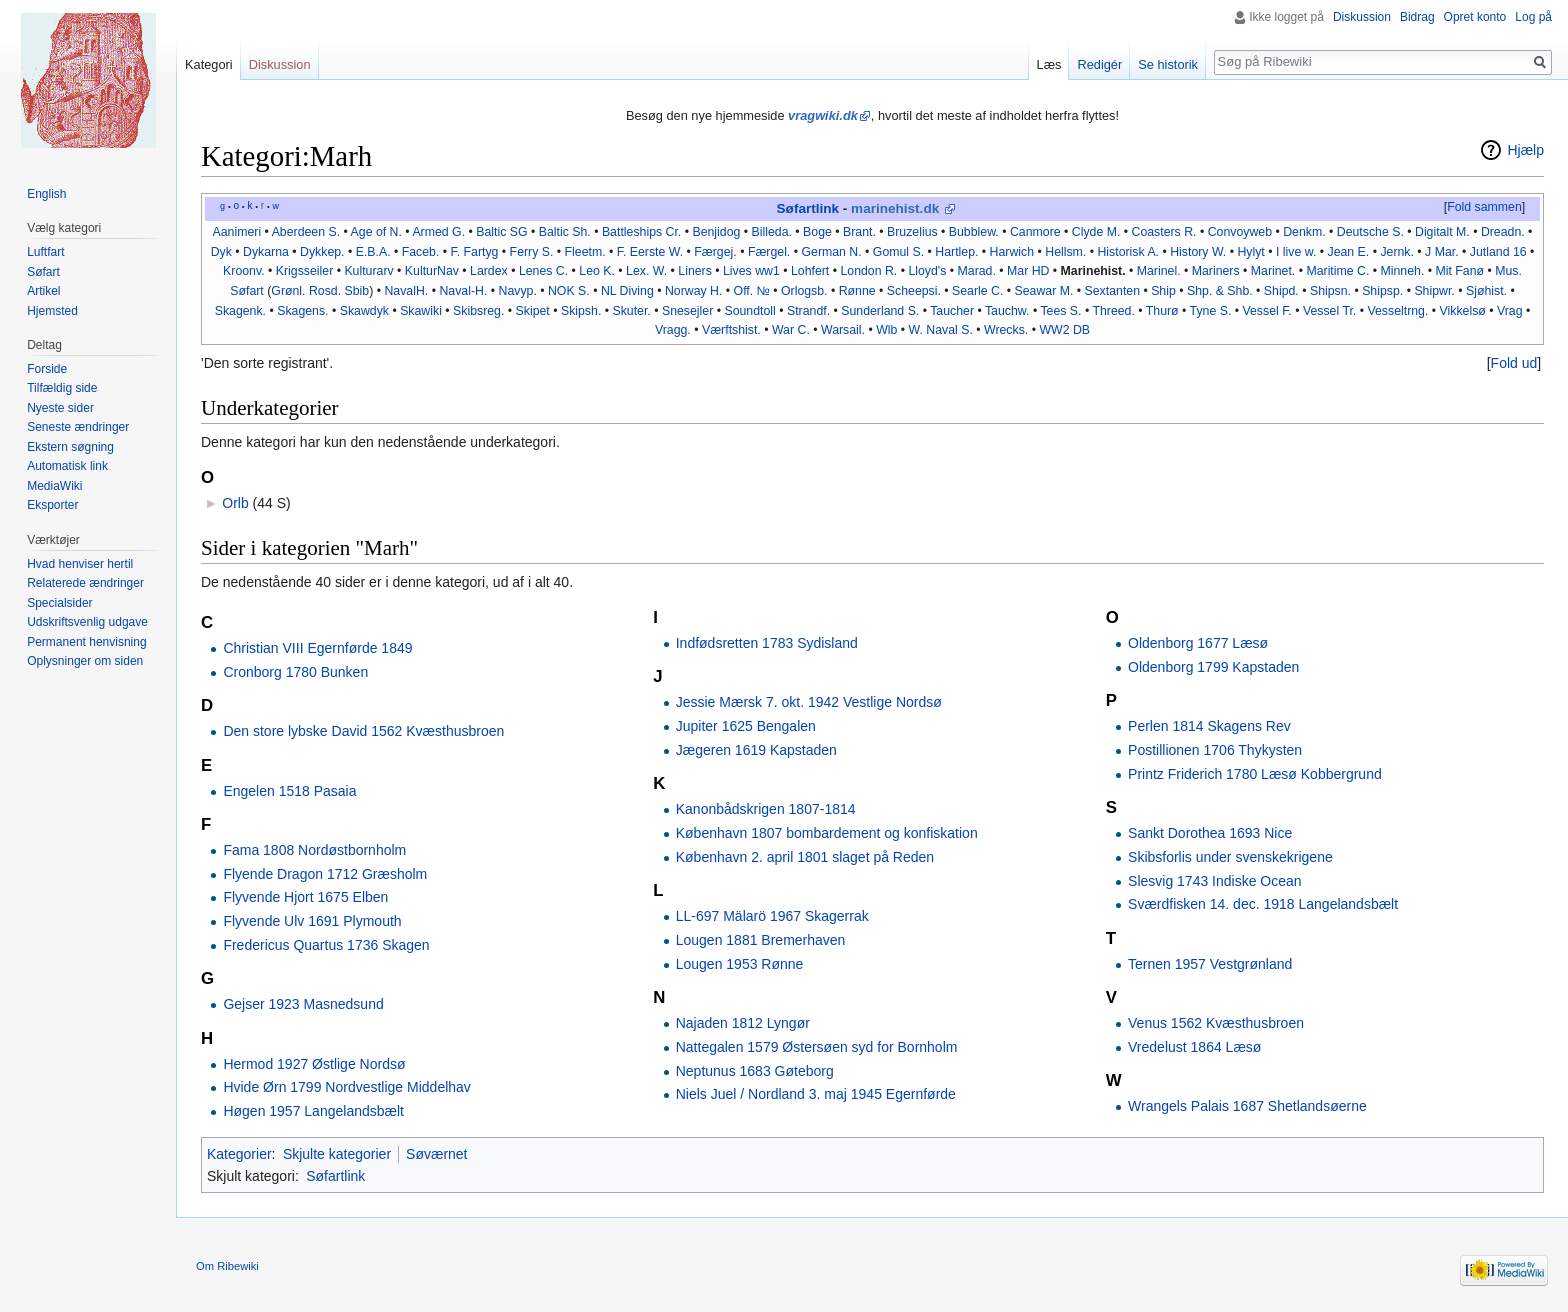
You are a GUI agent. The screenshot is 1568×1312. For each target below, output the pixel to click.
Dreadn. (1503, 232)
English (46, 194)
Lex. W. (646, 271)
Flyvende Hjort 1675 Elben (305, 897)
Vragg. (673, 330)
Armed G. (438, 232)
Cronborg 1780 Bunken (295, 672)
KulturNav (432, 271)
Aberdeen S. (306, 232)
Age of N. (376, 232)
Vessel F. (1266, 311)
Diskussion (1362, 17)
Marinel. (1159, 271)
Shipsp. (1382, 291)
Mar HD (1028, 271)
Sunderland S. (880, 311)
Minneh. (1403, 271)
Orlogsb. (804, 291)
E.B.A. (373, 252)
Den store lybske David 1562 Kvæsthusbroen (363, 731)
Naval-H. (463, 291)
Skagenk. (240, 311)
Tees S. (1060, 311)
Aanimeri (237, 232)
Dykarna (266, 252)
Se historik (1168, 64)
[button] (1484, 208)
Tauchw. (1007, 311)
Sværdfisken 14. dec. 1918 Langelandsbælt (1263, 904)
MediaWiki (54, 486)
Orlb (235, 503)
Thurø (1162, 311)
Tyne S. (1211, 311)
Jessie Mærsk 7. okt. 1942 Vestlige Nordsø (809, 702)
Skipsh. (581, 311)
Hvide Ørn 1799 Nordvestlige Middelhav (346, 1087)
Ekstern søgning (70, 447)
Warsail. (843, 330)
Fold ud (1514, 363)
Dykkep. (322, 252)
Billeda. (772, 232)
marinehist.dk (895, 208)
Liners (695, 271)
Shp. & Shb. (1220, 291)
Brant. (859, 232)
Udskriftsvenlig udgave (87, 622)
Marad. (977, 271)
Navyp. (517, 291)
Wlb (886, 330)
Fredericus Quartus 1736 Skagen (326, 945)
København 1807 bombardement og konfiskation (827, 833)
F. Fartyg (475, 252)
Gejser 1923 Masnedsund (303, 1004)
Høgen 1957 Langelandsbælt (313, 1111)
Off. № (752, 291)
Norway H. (693, 291)
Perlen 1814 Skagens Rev (1209, 726)
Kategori (209, 64)
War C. (791, 330)
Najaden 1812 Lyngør (743, 1023)
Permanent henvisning (86, 642)
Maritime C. (1337, 271)
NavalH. (406, 291)
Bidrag (1417, 17)
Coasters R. (1164, 232)
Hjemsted (52, 311)
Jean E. (1348, 252)
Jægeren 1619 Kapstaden (756, 750)
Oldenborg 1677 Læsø (1198, 643)
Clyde (1087, 232)
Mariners (1216, 271)
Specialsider (59, 603)
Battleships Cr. (641, 232)
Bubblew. (974, 232)
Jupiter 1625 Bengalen (746, 726)
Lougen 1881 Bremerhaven (761, 940)
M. (1114, 232)
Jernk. (1397, 252)
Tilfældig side (62, 388)
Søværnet (436, 1154)
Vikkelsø (1463, 311)
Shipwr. (1434, 291)
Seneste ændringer (78, 427)
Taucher (952, 311)
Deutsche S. (1370, 232)
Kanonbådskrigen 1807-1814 (766, 809)
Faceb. (421, 252)
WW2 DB (1064, 330)
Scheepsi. (914, 291)
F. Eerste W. (650, 252)
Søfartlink (808, 208)
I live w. (1296, 252)
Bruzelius (912, 232)
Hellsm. (1065, 252)
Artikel (43, 291)
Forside (47, 369)
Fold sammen (1484, 207)
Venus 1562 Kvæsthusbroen (1216, 1023)
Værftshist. (731, 330)
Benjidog (716, 232)
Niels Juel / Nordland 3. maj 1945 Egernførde (816, 1094)
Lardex (489, 271)
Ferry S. (532, 252)
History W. (1198, 252)
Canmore (1035, 232)
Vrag (1510, 311)
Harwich (1012, 252)
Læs (1049, 64)
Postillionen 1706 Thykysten (1215, 750)
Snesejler (687, 311)
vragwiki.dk (823, 115)
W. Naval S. (941, 330)
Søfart (43, 272)
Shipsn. (1330, 291)
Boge (817, 232)
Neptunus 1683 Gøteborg (755, 1071)
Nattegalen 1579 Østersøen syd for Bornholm (817, 1047)
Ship (1163, 291)
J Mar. (1442, 252)
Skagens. (302, 311)
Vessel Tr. (1329, 311)
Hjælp (1525, 150)
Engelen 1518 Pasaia (289, 791)
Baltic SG (501, 232)
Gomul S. (898, 252)
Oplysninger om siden (85, 661)
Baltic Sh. (565, 232)
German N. (831, 252)
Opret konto (1475, 17)
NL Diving (627, 291)
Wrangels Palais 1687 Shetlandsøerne (1247, 1106)
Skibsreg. (478, 311)
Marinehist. (1093, 271)
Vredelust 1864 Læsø (1194, 1047)
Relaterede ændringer (85, 583)
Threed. (1113, 311)
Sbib (357, 291)
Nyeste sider (60, 408)
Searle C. (977, 291)
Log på (1533, 17)
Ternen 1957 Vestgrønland (1210, 964)
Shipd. (1281, 291)
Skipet (533, 311)
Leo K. (597, 271)
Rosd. (325, 291)
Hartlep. (956, 252)
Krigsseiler (304, 271)
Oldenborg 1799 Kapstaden (1213, 667)
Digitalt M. (1442, 232)
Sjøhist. (1486, 291)
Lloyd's (927, 271)
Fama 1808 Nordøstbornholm (314, 850)
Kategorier (239, 1154)
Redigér (1099, 64)
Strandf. (808, 311)
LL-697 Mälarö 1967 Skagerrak (772, 916)
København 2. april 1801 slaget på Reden (805, 857)
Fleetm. (585, 252)
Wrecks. (1006, 330)
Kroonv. (244, 271)
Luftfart (45, 252)
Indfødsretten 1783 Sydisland (767, 643)
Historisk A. (1128, 252)
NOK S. (569, 291)
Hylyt (1250, 252)
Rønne (857, 291)
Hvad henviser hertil (80, 564)
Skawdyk (364, 311)
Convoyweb (1240, 232)
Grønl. (288, 291)
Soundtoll (749, 311)
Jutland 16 (1498, 252)
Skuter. (631, 311)
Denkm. (1304, 232)
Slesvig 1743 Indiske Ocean (1215, 881)
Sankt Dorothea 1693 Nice (1210, 833)
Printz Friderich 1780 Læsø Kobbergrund (1255, 774)
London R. (868, 271)
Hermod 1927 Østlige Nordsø (314, 1064)
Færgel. (769, 252)
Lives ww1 (751, 271)
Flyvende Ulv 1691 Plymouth (312, 921)
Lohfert (810, 271)
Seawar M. (1044, 291)
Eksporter (52, 505)
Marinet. (1273, 271)
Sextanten (1112, 291)
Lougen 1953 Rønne (740, 964)
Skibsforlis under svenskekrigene (1230, 857)
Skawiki (421, 311)
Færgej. (715, 252)
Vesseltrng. (1397, 311)
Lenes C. (543, 271)
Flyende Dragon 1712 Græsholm (325, 874)
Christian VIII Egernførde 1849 (317, 648)
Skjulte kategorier (337, 1154)
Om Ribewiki (227, 1266)
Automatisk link (67, 466)
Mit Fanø (1459, 271)
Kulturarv (368, 271)
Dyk (221, 252)
